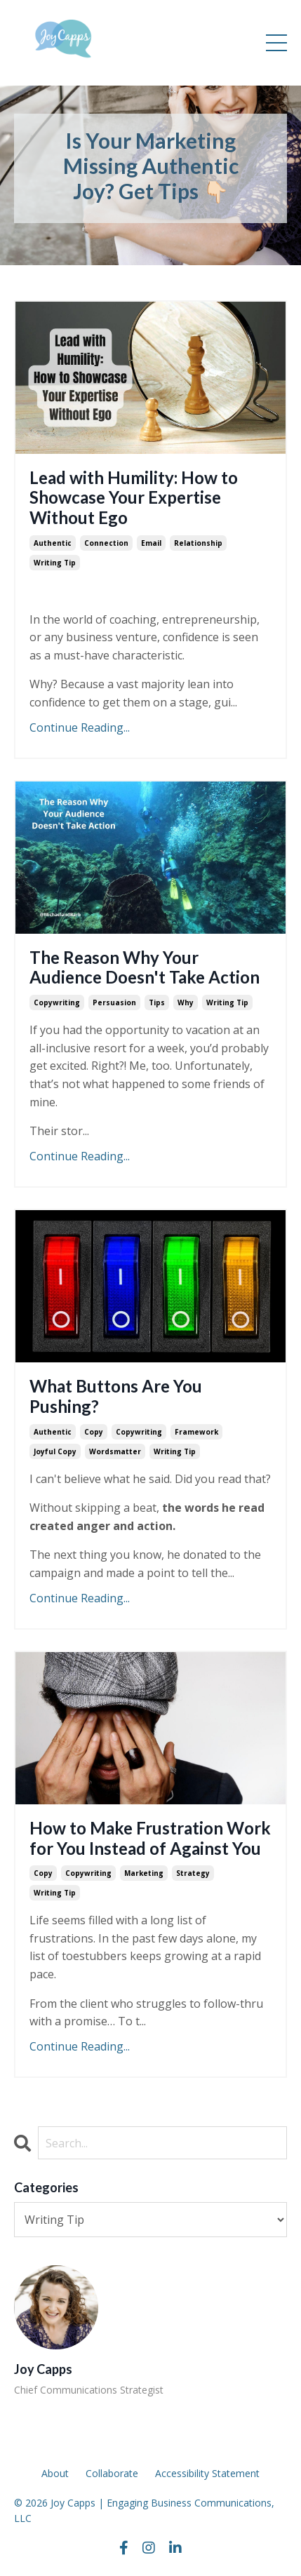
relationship (198, 543)
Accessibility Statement (207, 2473)
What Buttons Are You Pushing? (115, 1396)
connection (106, 543)
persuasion (114, 1002)
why (186, 1002)
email (151, 543)
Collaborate (112, 2473)
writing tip (55, 563)
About (55, 2473)
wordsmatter (115, 1451)
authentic (53, 543)
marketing (143, 1873)
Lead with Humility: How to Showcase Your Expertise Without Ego (133, 498)
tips (157, 1002)
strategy (193, 1873)
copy (93, 1432)
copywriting (57, 1002)
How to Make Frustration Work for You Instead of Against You (150, 1838)
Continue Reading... (79, 727)
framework (196, 1432)
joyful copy (55, 1451)
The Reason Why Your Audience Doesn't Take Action (144, 968)
